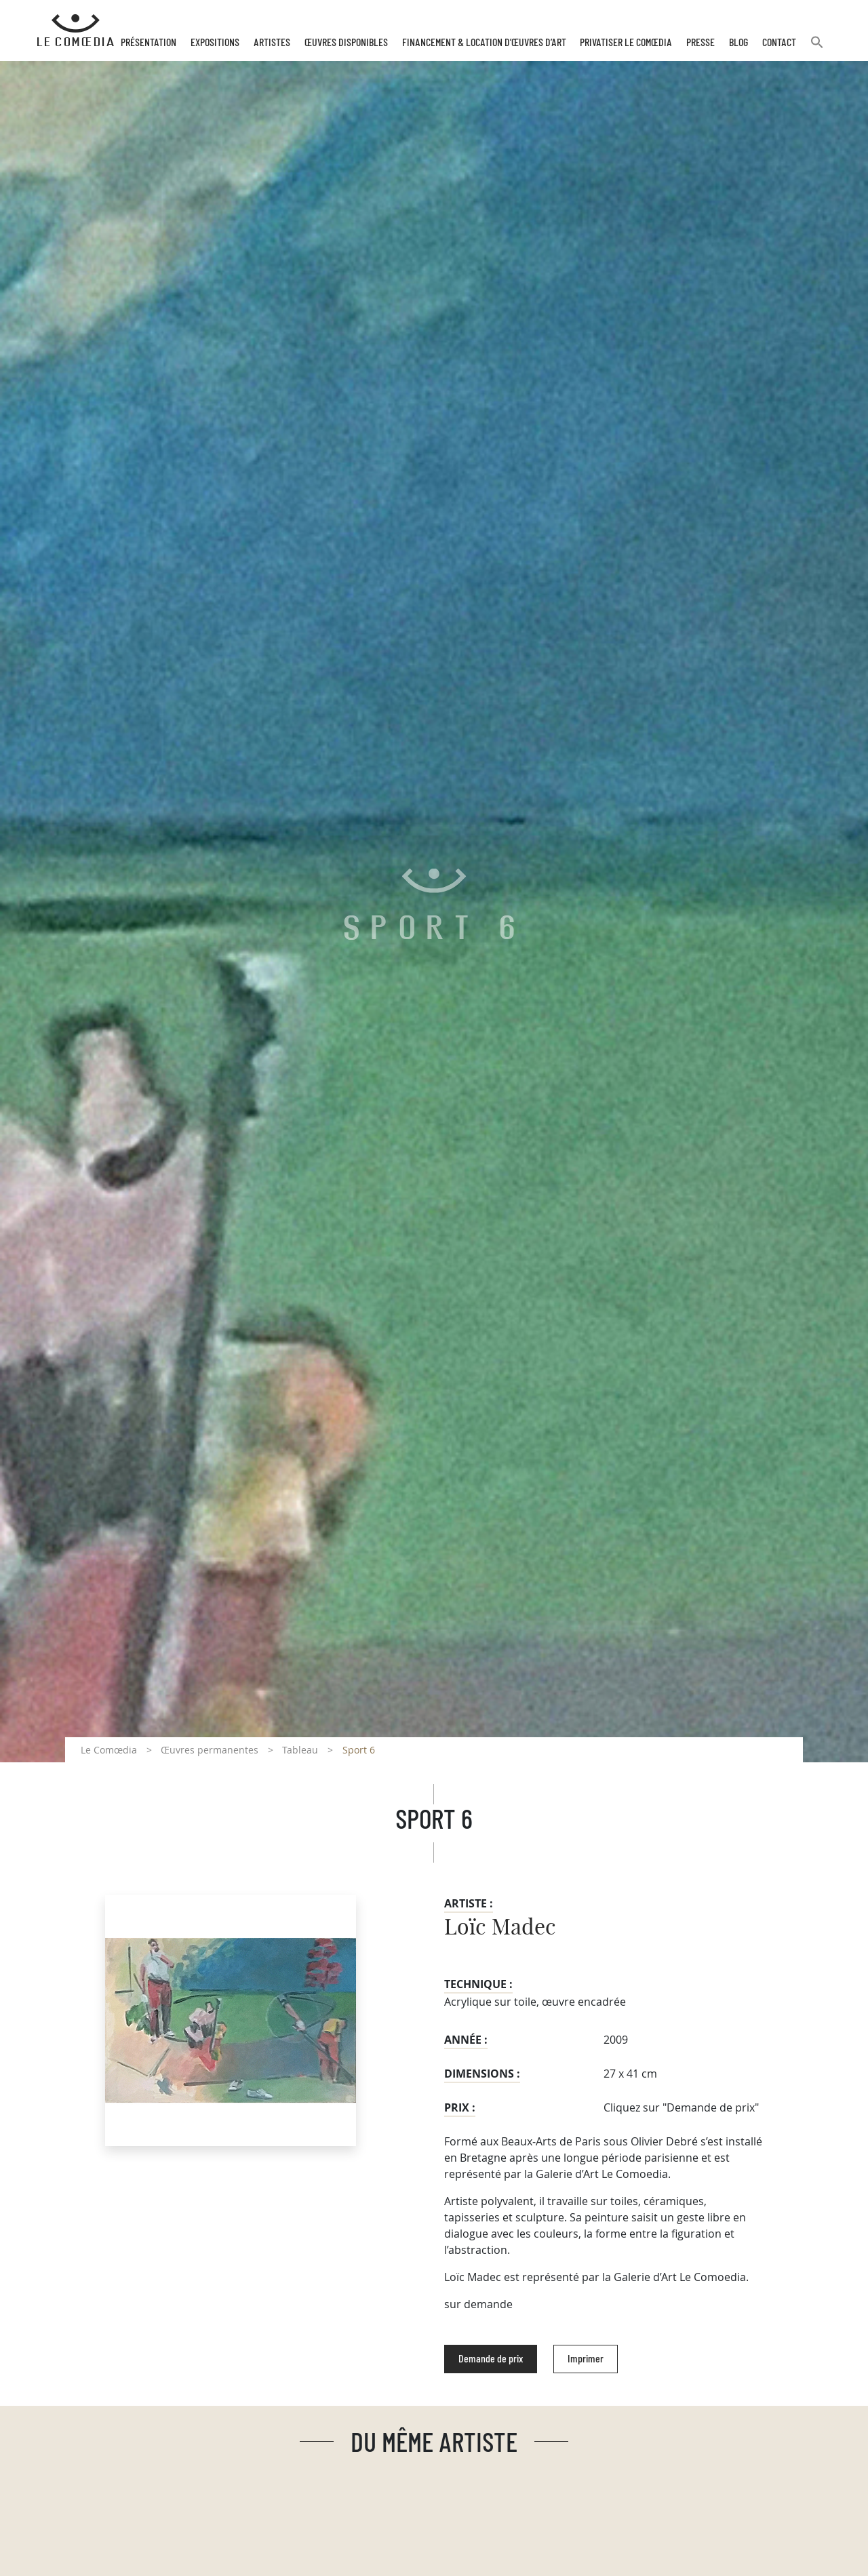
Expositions (215, 42)
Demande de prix (490, 2359)
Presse (700, 42)
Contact (779, 42)
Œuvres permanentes (209, 1749)
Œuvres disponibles (346, 42)
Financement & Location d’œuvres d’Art (484, 42)
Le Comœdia (109, 1749)
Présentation (148, 42)
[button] (817, 47)
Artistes (272, 42)
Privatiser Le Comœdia (626, 42)
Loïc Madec (500, 1928)
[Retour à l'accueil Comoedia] (75, 30)
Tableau (300, 1749)
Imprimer (586, 2359)
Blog (738, 42)
